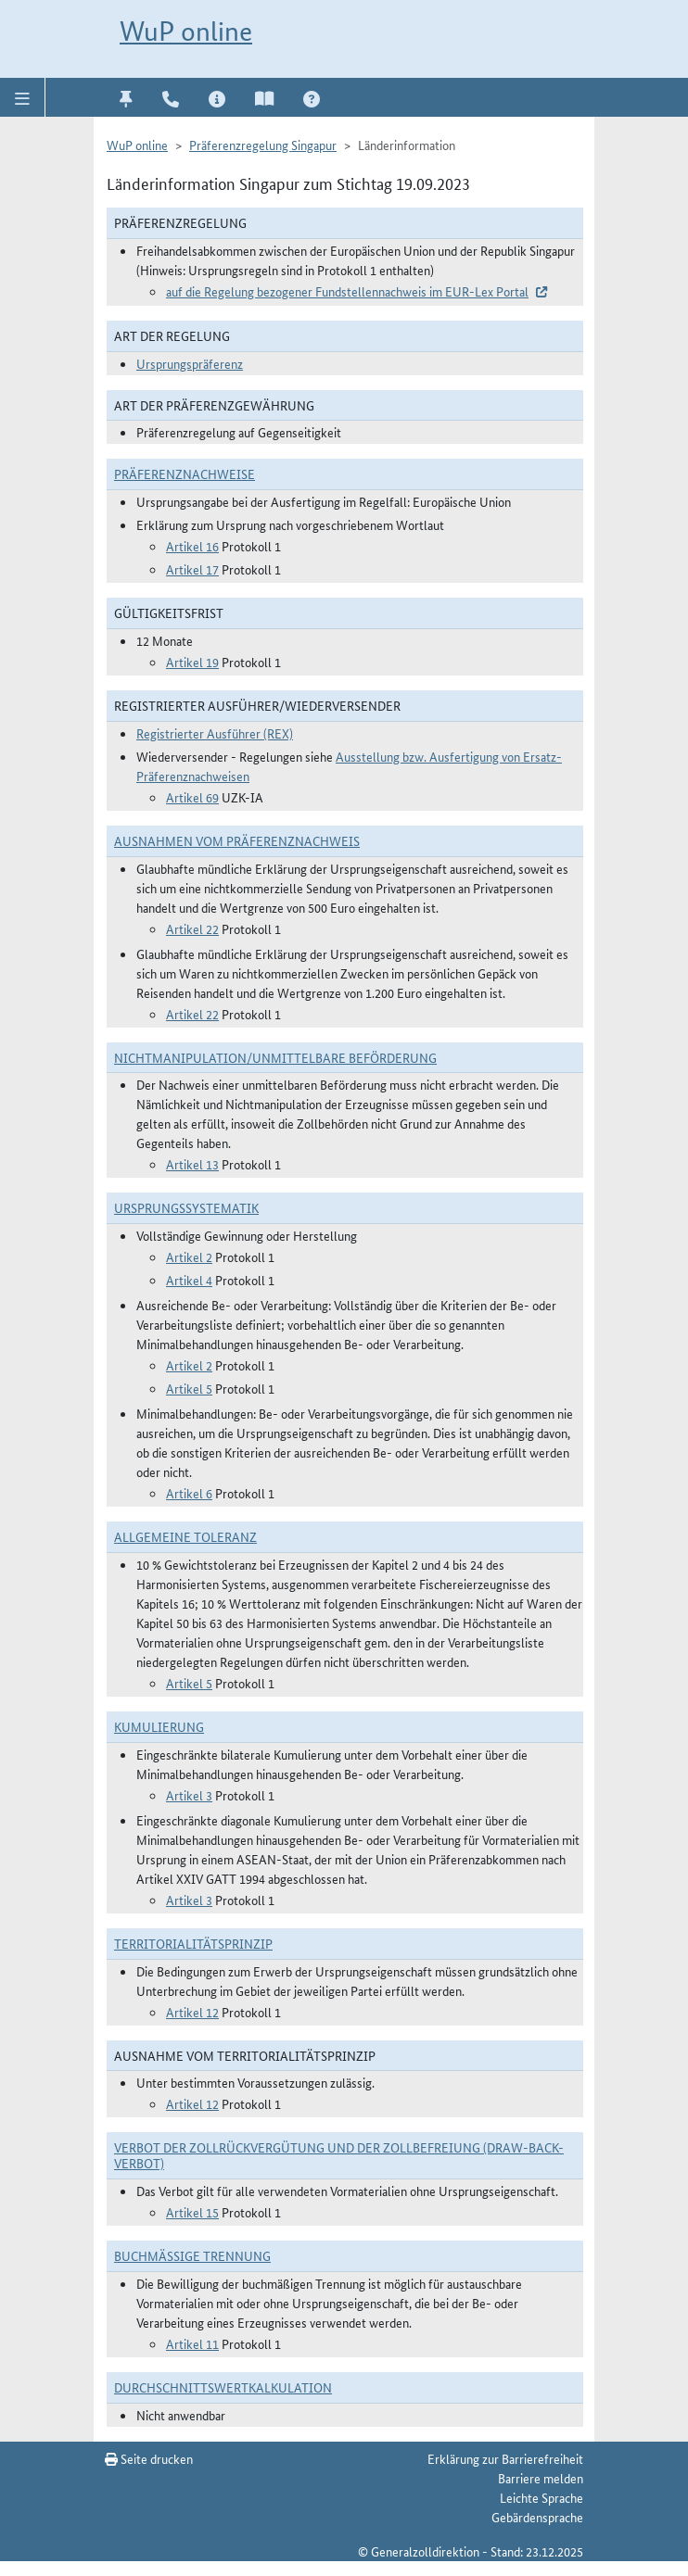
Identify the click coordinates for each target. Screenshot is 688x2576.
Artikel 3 (189, 1795)
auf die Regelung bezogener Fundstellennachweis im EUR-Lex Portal (347, 291)
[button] (22, 97)
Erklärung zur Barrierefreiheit (505, 2458)
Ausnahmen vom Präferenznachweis (237, 840)
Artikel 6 (189, 1493)
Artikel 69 (192, 797)
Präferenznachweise (184, 473)
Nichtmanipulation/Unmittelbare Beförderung (275, 1057)
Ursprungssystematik (186, 1207)
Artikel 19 (192, 661)
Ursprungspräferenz (189, 363)
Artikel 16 (192, 546)
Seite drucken (149, 2458)
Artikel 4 (189, 1279)
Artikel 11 (192, 2343)
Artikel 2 (189, 1256)
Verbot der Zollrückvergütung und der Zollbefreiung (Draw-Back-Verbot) (339, 2155)
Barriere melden (540, 2478)
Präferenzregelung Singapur (263, 144)
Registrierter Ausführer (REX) (214, 733)
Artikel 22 (192, 928)
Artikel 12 (192, 2011)
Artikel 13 (192, 1164)
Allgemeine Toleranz (185, 1536)
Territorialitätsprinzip (193, 1943)
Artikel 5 (189, 1388)
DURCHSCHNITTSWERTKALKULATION (223, 2387)
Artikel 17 (192, 569)
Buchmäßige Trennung (192, 2255)
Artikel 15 (192, 2212)
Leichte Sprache (541, 2497)
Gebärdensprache (537, 2516)
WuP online (186, 31)
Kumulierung (159, 1726)
